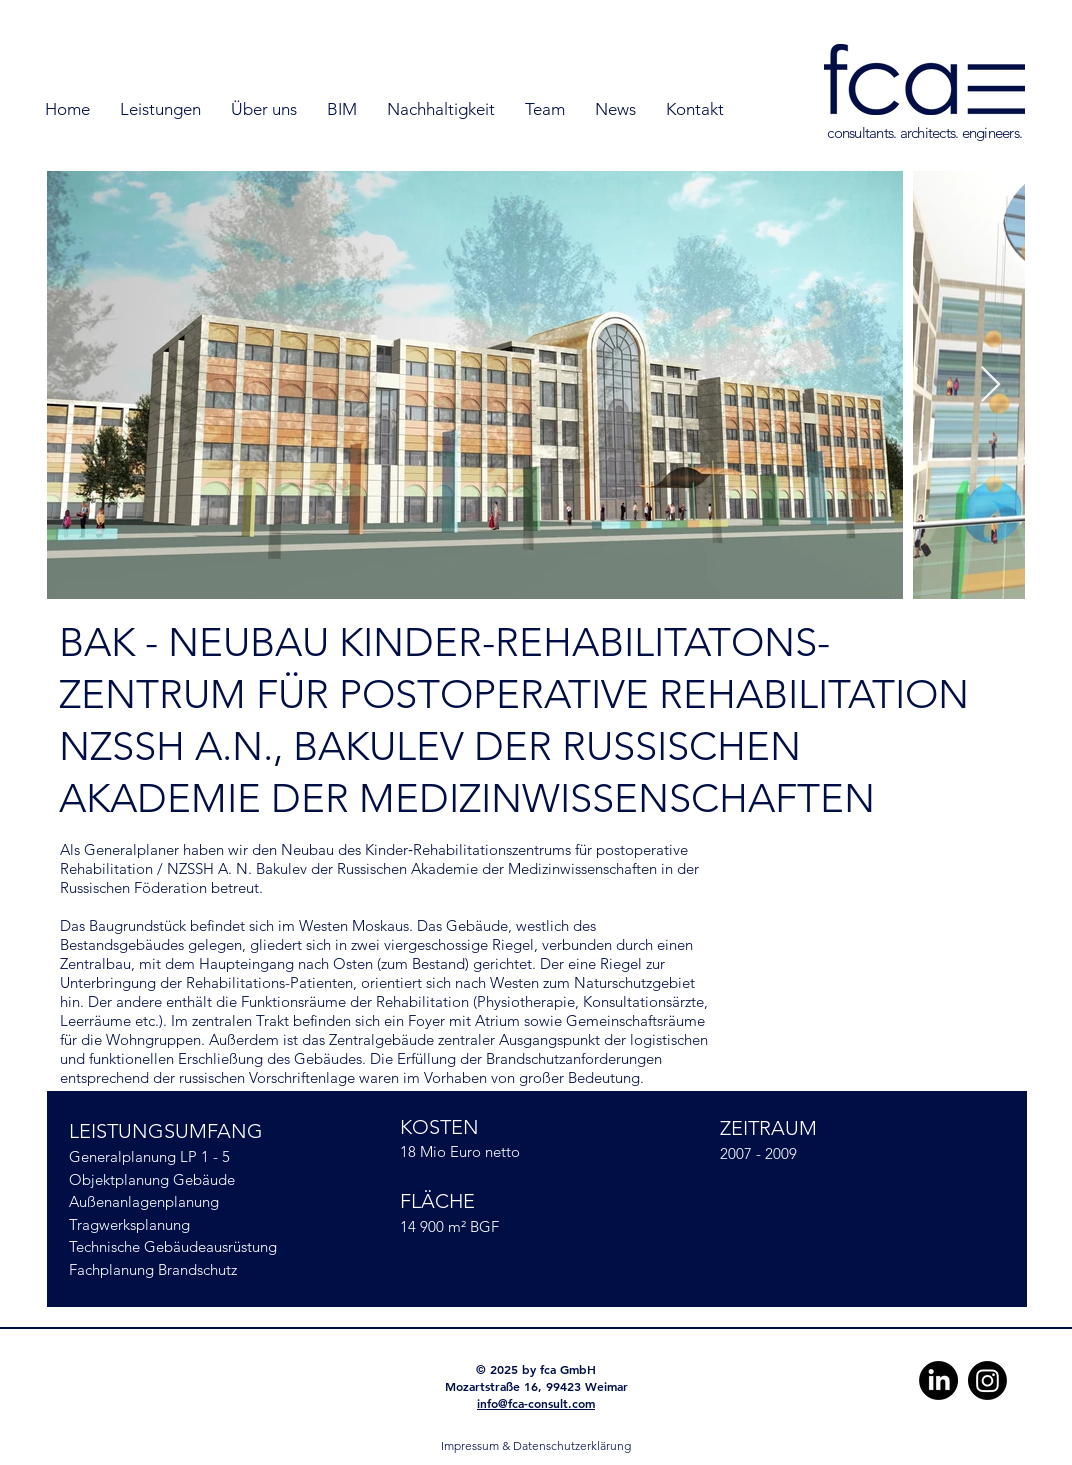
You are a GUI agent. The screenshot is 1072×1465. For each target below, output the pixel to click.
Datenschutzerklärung (572, 1445)
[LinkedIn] (938, 1380)
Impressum (470, 1445)
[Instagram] (987, 1380)
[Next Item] (990, 385)
